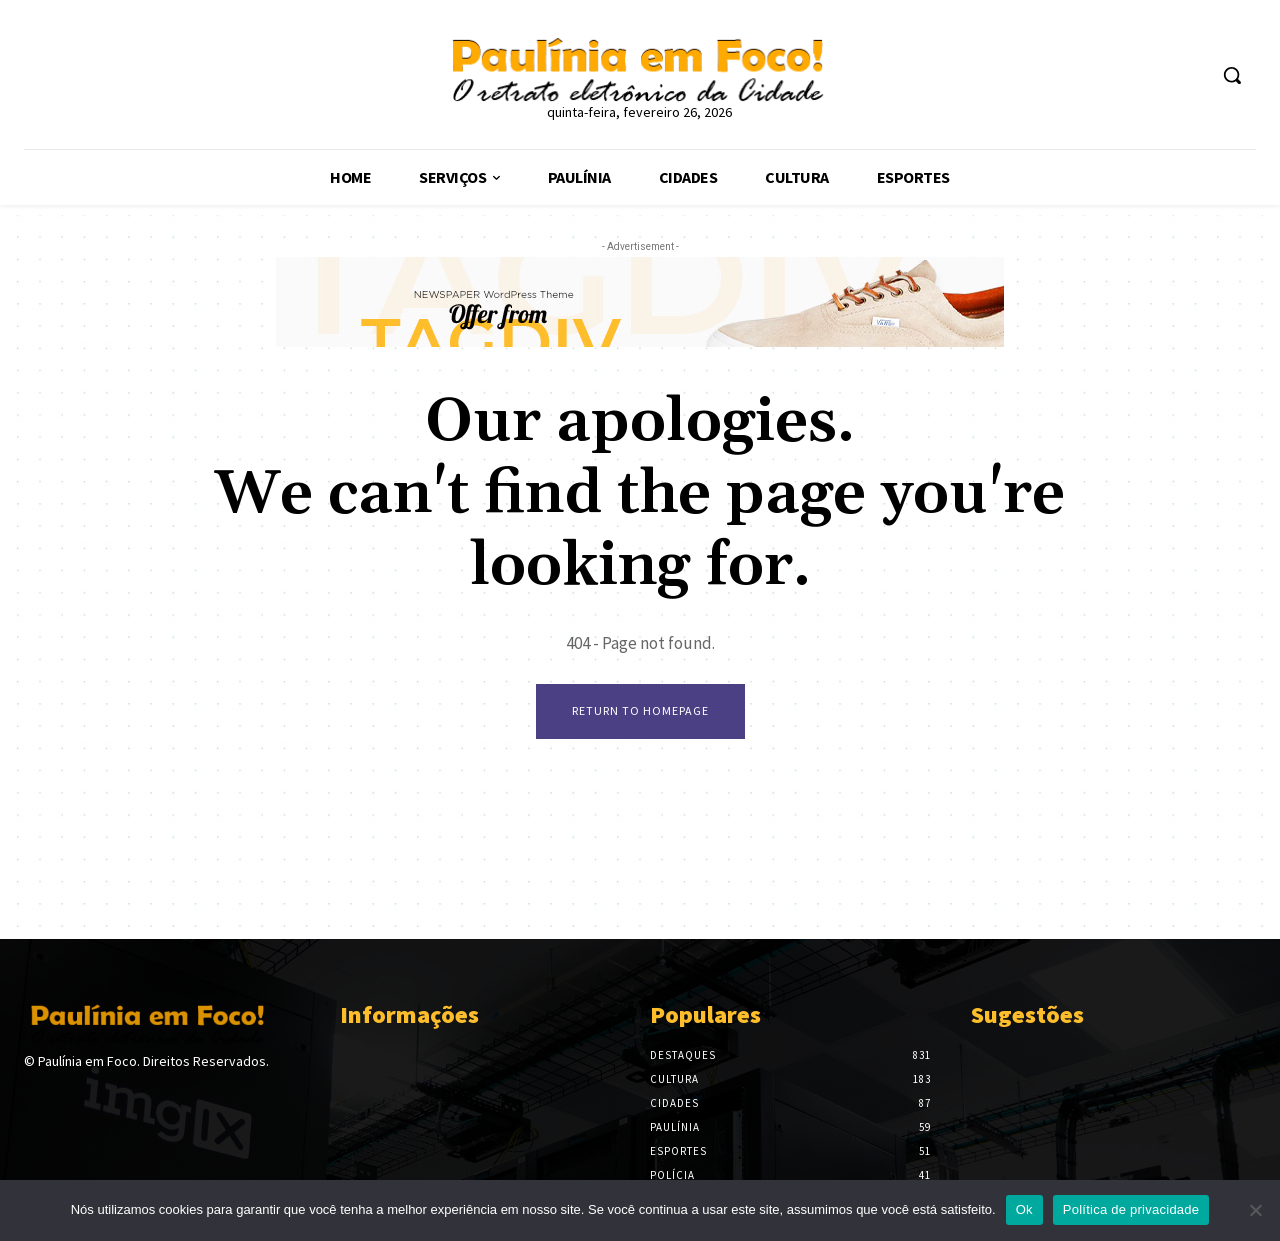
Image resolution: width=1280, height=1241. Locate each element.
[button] (1232, 75)
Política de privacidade (1131, 1209)
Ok (1024, 1209)
